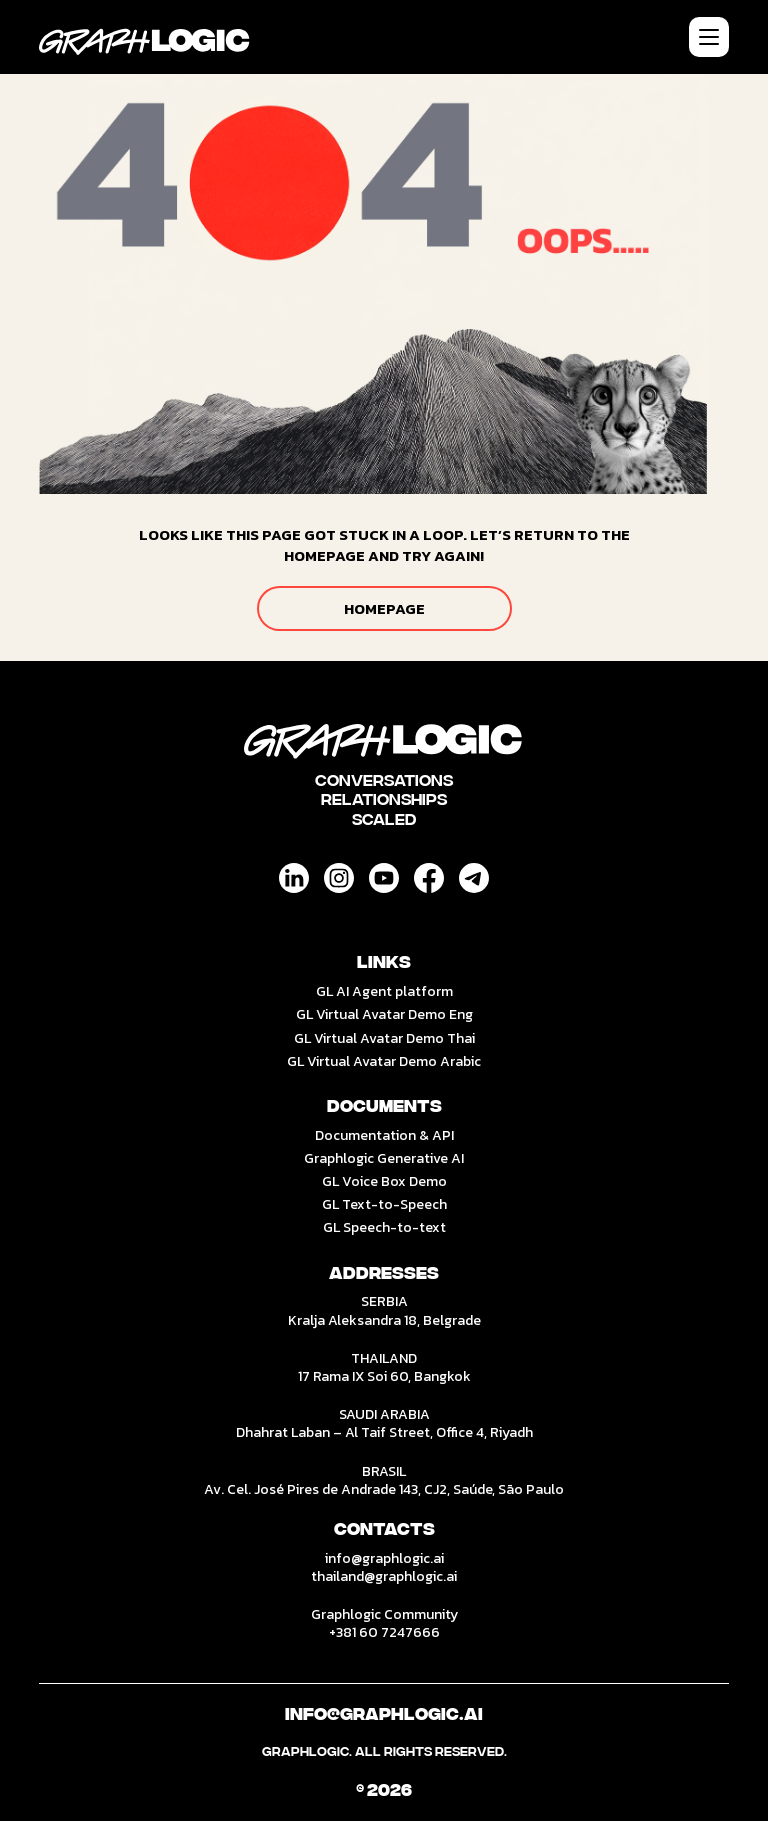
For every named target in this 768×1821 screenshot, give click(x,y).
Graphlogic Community (384, 1614)
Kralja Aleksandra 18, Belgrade (384, 1320)
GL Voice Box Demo (384, 1181)
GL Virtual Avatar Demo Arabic (384, 1061)
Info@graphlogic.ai (384, 1714)
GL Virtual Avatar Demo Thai (384, 1038)
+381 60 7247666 (384, 1632)
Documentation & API (384, 1135)
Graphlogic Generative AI (384, 1158)
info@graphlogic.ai (384, 1558)
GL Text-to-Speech (384, 1204)
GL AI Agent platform (384, 991)
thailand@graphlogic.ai (384, 1576)
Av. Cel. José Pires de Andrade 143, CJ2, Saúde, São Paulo (384, 1489)
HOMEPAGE (384, 608)
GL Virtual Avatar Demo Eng (384, 1014)
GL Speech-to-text (384, 1227)
